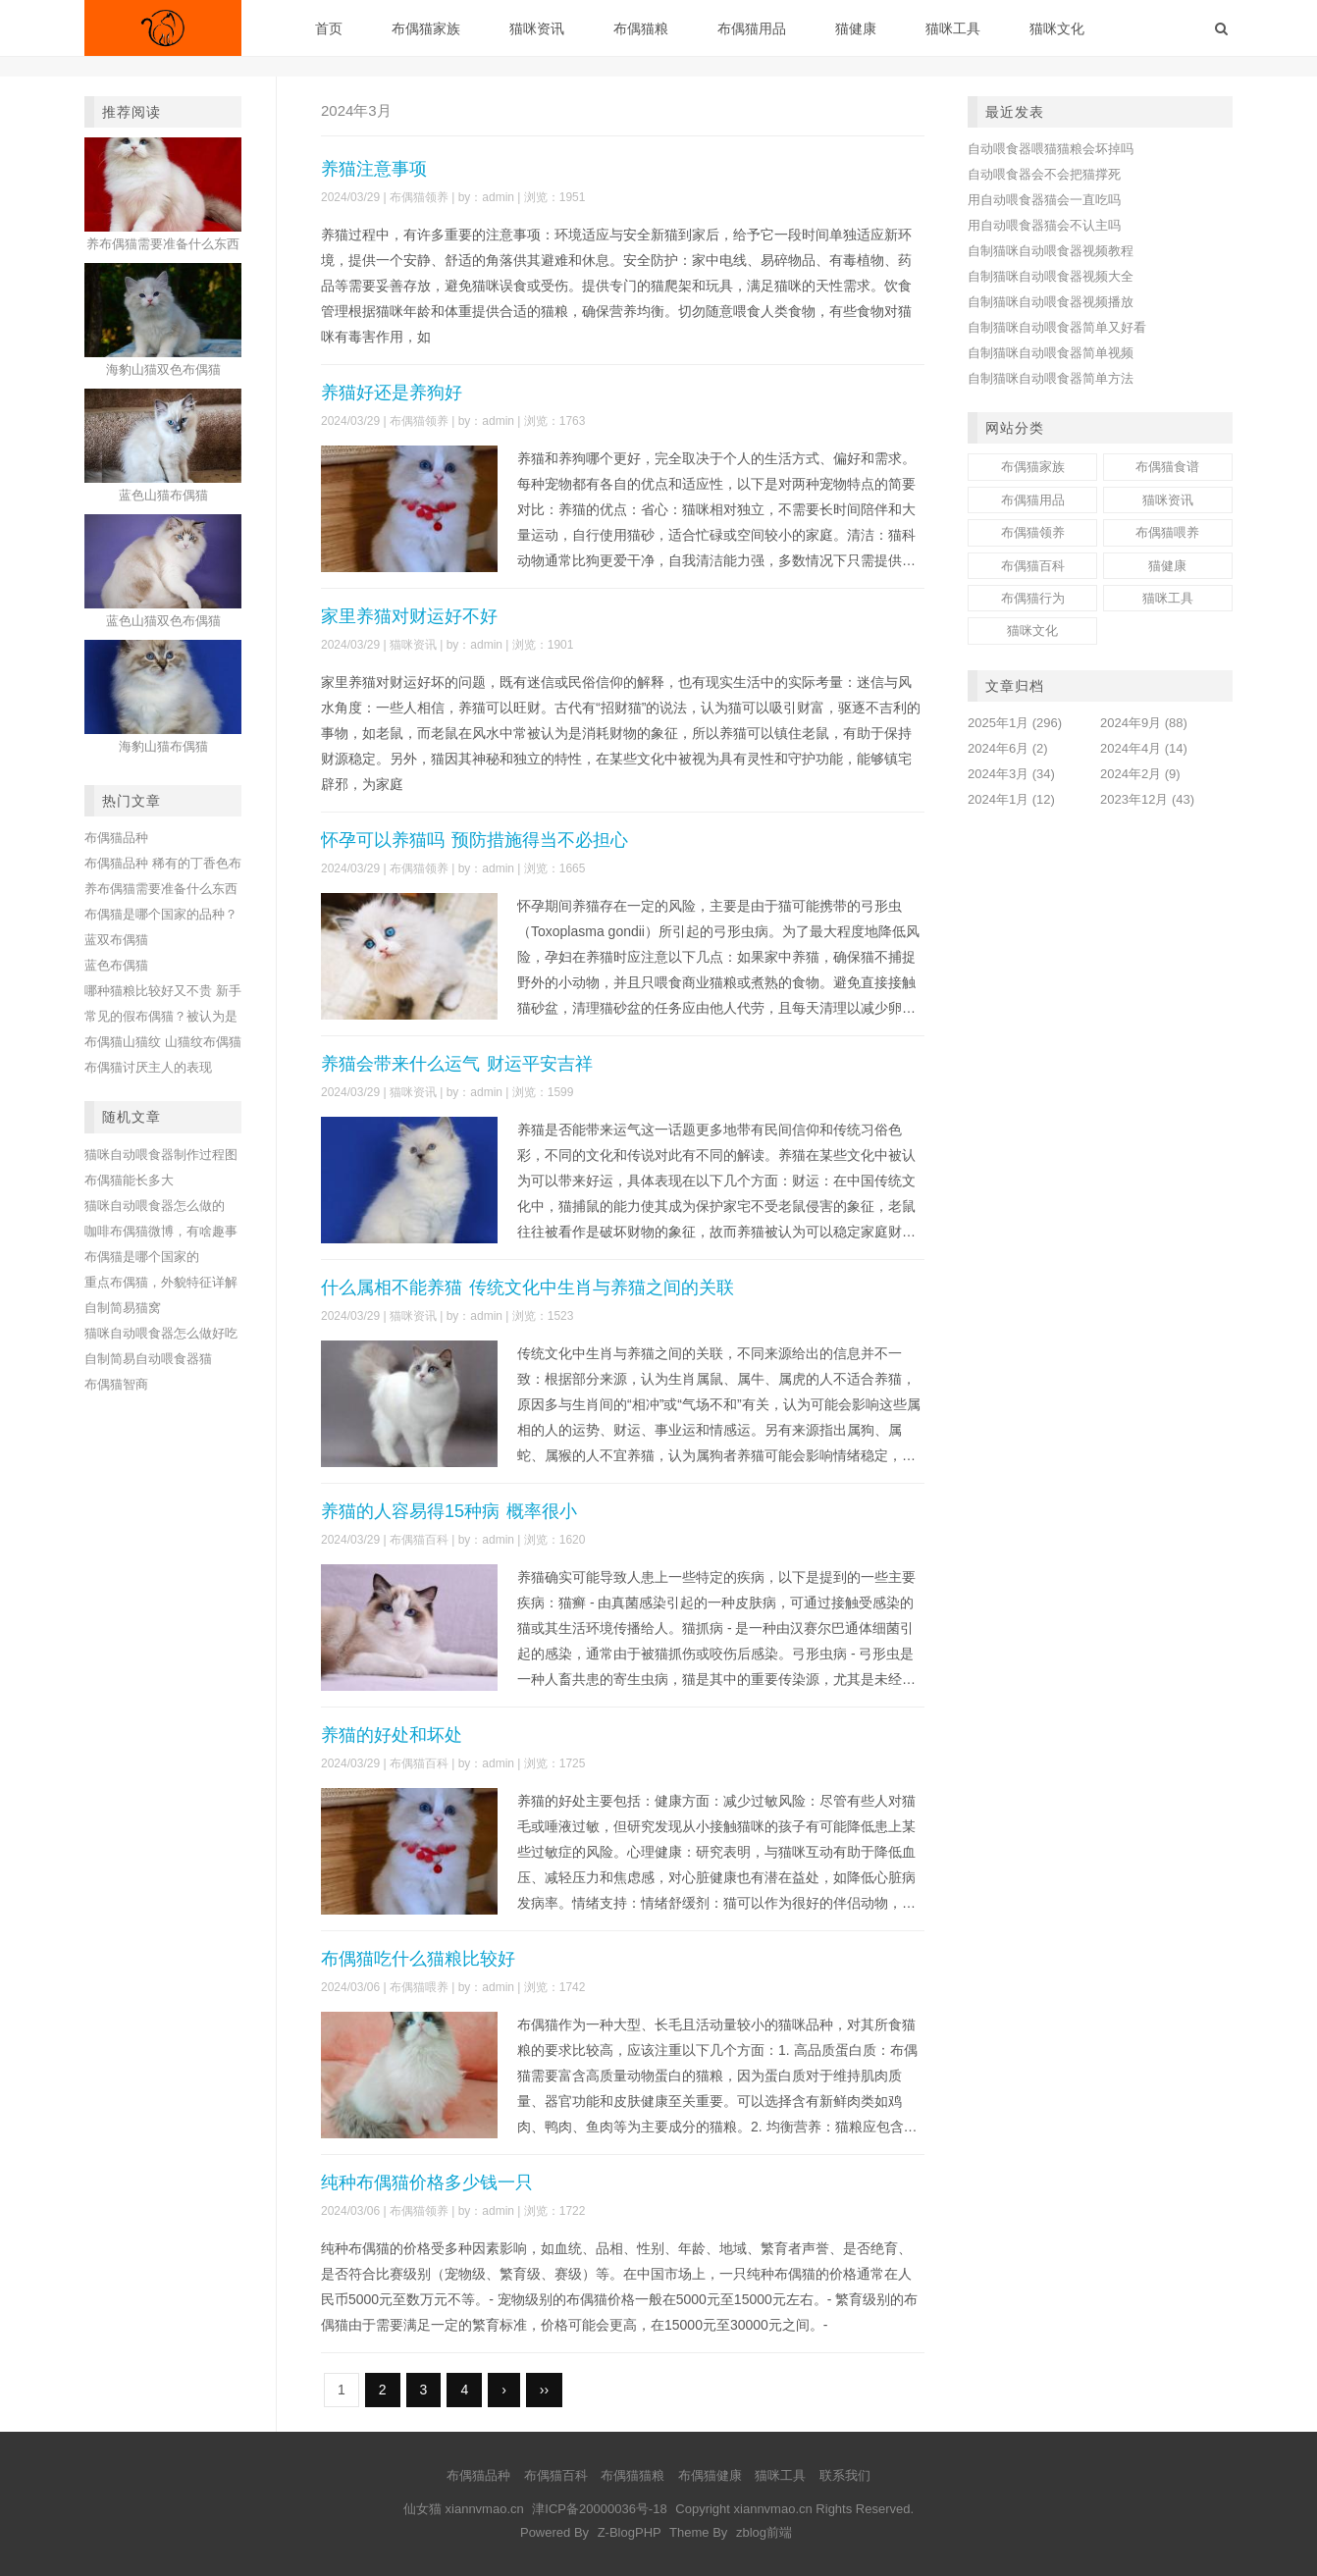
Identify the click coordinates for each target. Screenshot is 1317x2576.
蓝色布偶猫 (116, 965)
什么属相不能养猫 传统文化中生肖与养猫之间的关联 (527, 1287)
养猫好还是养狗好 (391, 392)
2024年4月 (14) (1143, 748)
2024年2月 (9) (1140, 773)
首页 (328, 28)
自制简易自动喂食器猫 (148, 1358)
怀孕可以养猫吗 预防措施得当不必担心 (474, 840)
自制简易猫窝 (122, 1307)
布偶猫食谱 (1167, 466)
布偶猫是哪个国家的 (141, 1256)
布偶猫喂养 (419, 1987)
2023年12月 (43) (1147, 799)
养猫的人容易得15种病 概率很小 (449, 1511)
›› (544, 2389)
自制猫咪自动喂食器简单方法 (1050, 378)
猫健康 (855, 28)
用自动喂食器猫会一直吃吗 (1044, 199)
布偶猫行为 (1033, 598)
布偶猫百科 (419, 1540)
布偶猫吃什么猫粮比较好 (418, 1959)
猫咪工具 (952, 28)
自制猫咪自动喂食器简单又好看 (1057, 327)
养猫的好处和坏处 (391, 1735)
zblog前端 (764, 2532)
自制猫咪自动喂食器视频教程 (1050, 250)
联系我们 (844, 2475)
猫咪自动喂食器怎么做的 (154, 1205)
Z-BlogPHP (629, 2532)
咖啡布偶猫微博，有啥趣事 (160, 1231)
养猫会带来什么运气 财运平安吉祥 (457, 1064)
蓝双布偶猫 (116, 939)
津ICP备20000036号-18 (599, 2508)
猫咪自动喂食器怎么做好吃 (160, 1333)
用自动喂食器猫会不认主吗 (1044, 225)
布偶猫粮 (640, 28)
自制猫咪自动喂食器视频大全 (1050, 276)
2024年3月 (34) (1011, 773)
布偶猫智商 (116, 1384)
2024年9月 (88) (1143, 722)
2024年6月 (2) (1008, 748)
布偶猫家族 (426, 28)
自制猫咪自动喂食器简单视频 (1050, 352)
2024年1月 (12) (1011, 799)
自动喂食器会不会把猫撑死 (1044, 174)
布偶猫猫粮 (632, 2475)
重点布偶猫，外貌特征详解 (160, 1282)
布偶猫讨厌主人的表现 (148, 1067)
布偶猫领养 (419, 197)
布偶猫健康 (710, 2475)
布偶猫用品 (751, 28)
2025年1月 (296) (1015, 722)
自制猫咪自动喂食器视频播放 (1050, 301)
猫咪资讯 (536, 28)
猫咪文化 (1056, 28)
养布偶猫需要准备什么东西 (160, 888)
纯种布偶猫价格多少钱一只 (427, 2182)
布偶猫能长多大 (129, 1180)
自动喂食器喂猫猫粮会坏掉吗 (1050, 148)
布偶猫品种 (116, 837)
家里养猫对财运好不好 (409, 616)
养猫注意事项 (374, 169)
